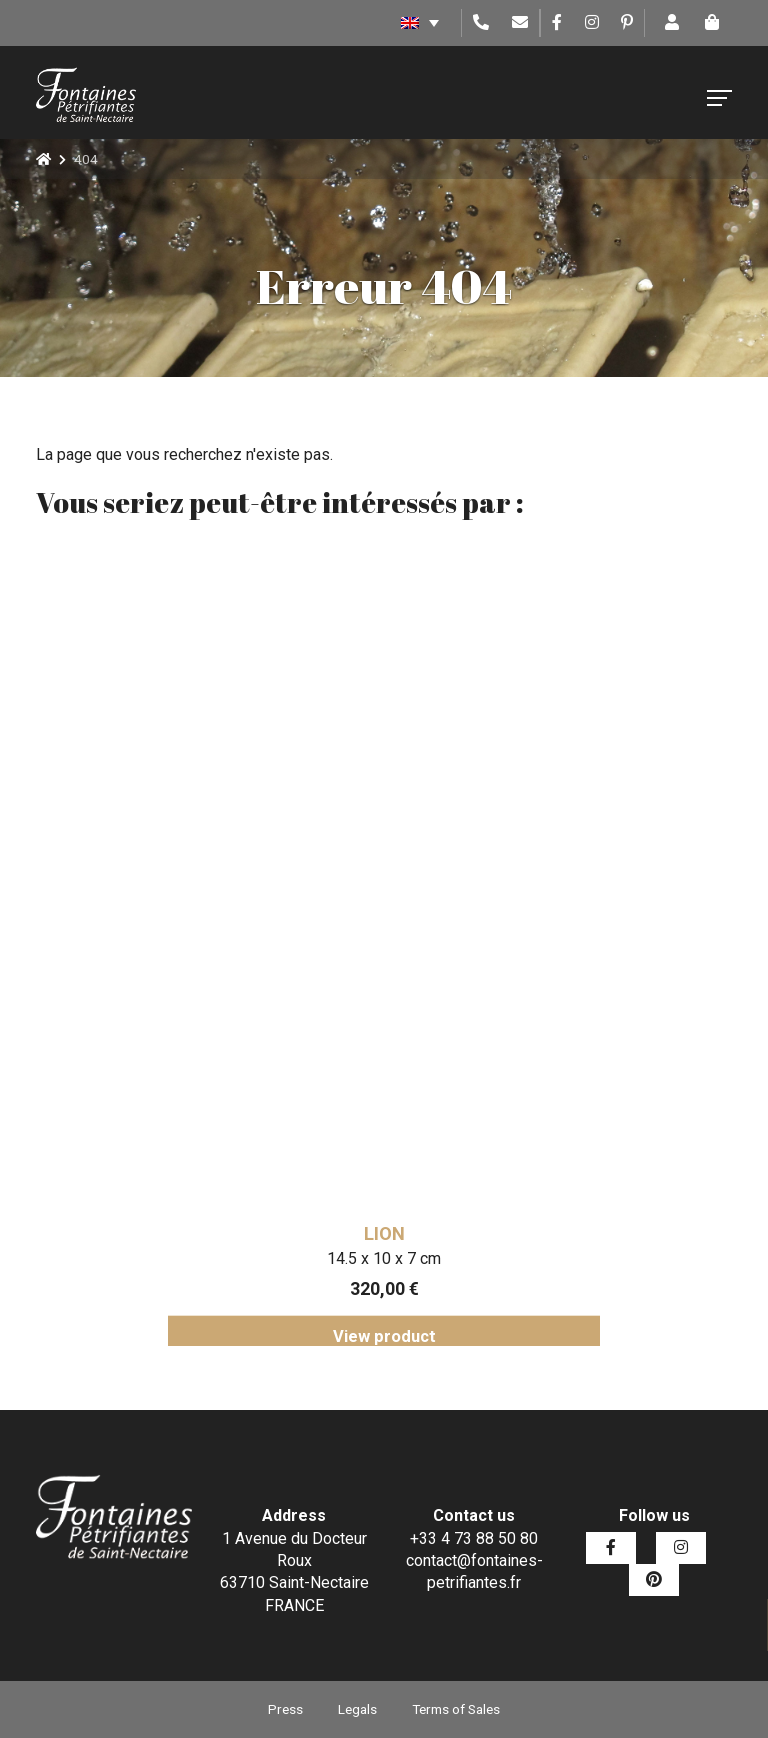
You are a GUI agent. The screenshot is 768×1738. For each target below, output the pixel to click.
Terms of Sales (456, 1709)
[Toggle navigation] (719, 98)
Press (285, 1709)
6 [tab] (369, 1361)
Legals (357, 1709)
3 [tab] (279, 1361)
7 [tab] (399, 1361)
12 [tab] (549, 1361)
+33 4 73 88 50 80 (474, 1538)
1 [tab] (219, 1361)
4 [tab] (309, 1361)
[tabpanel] (384, 948)
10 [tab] (489, 1361)
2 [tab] (249, 1361)
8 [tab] (429, 1361)
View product (384, 1337)
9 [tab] (459, 1361)
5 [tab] (339, 1361)
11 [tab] (519, 1361)
